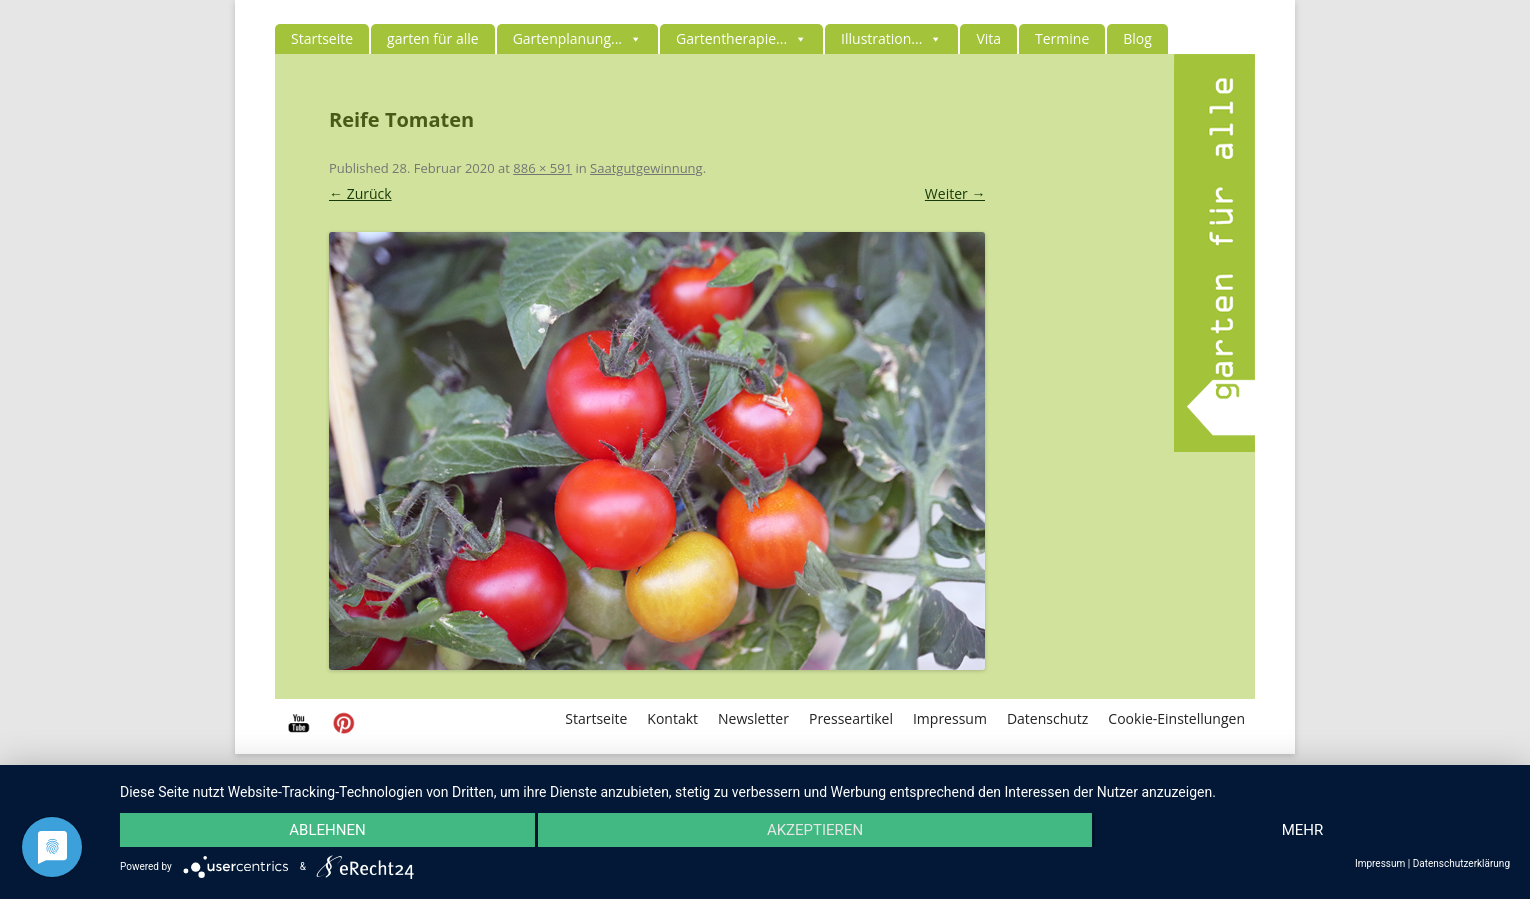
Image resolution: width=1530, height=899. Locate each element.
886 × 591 (542, 168)
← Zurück (360, 193)
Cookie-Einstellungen (1176, 718)
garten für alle (433, 38)
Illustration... (891, 38)
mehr (1303, 830)
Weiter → (955, 193)
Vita (988, 38)
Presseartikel (851, 718)
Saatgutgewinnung (646, 168)
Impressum (950, 718)
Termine (1062, 38)
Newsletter (753, 718)
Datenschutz (1047, 718)
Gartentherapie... (741, 38)
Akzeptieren (815, 830)
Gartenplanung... (577, 38)
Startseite (322, 38)
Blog (1137, 38)
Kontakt (672, 718)
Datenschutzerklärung (1461, 864)
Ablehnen (327, 830)
